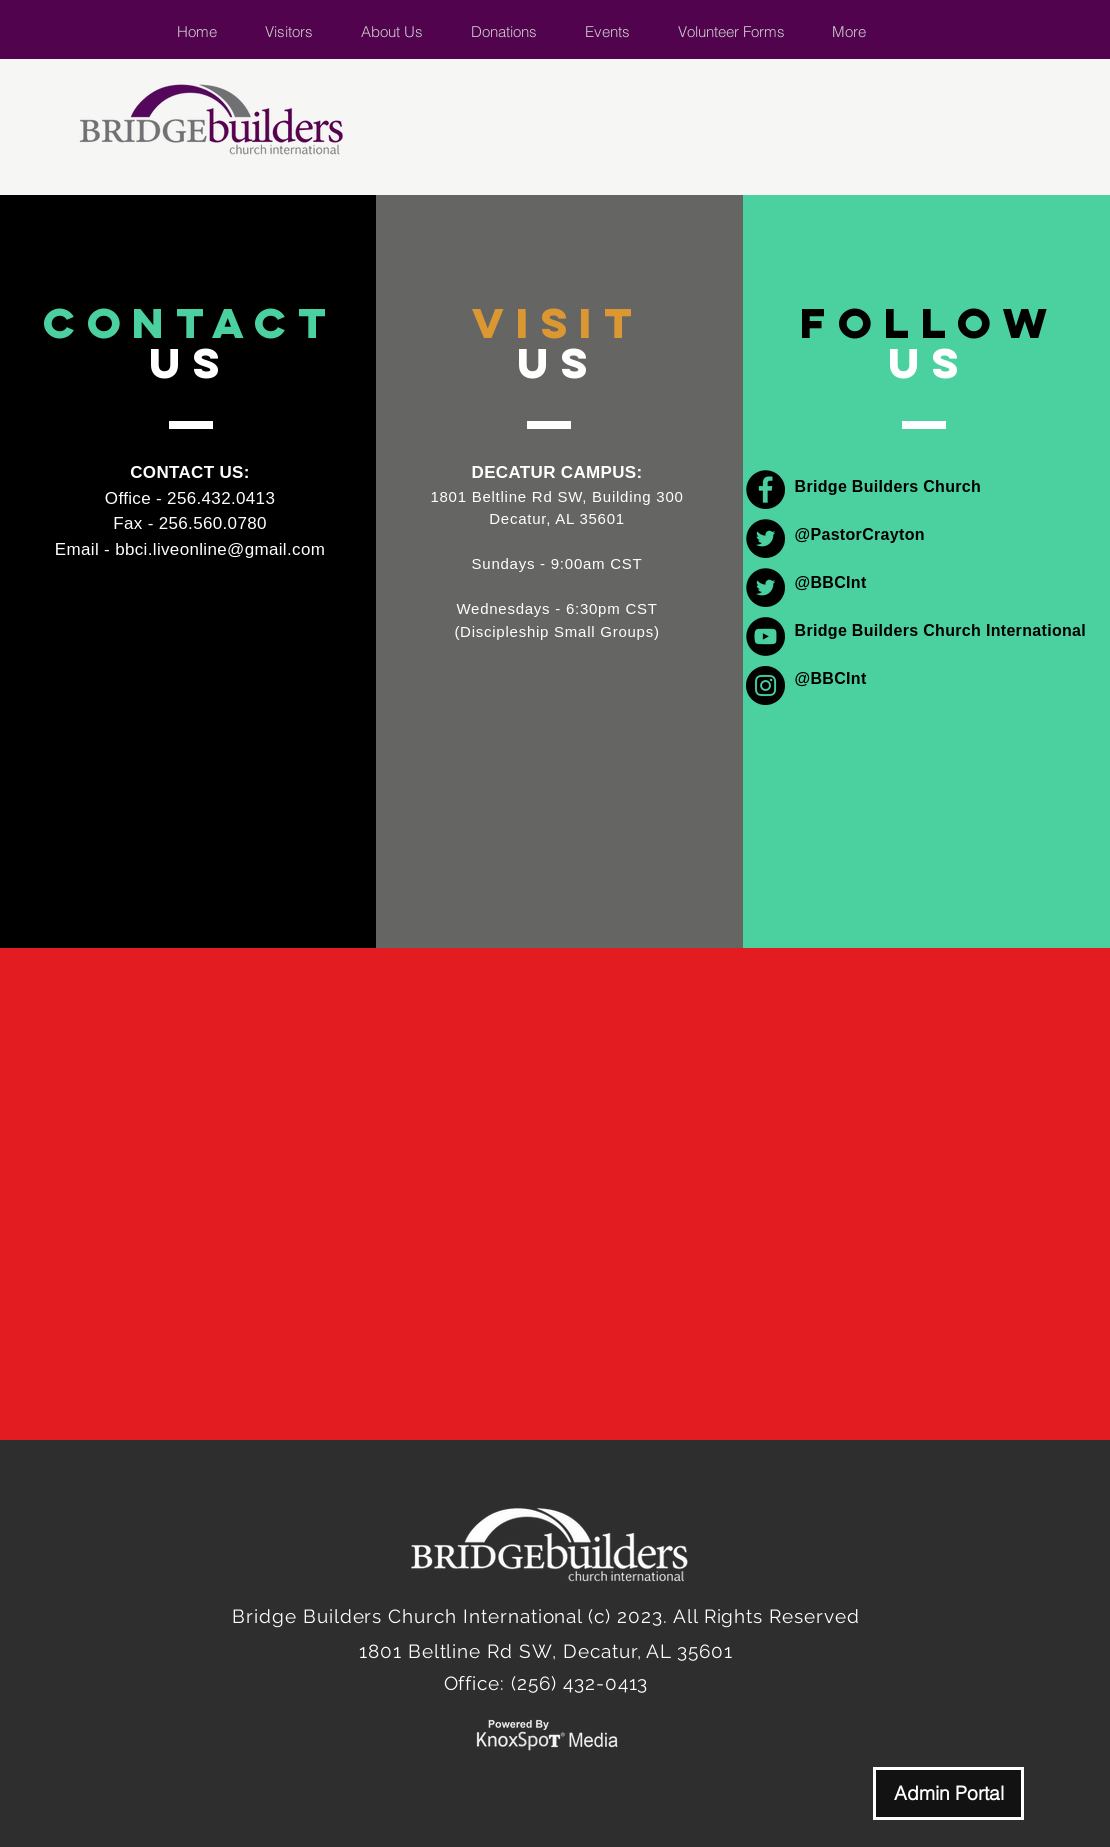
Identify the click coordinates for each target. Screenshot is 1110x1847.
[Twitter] (765, 538)
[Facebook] (765, 489)
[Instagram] (765, 685)
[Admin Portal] (948, 1793)
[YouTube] (765, 636)
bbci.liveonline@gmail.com (220, 549)
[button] (392, 31)
